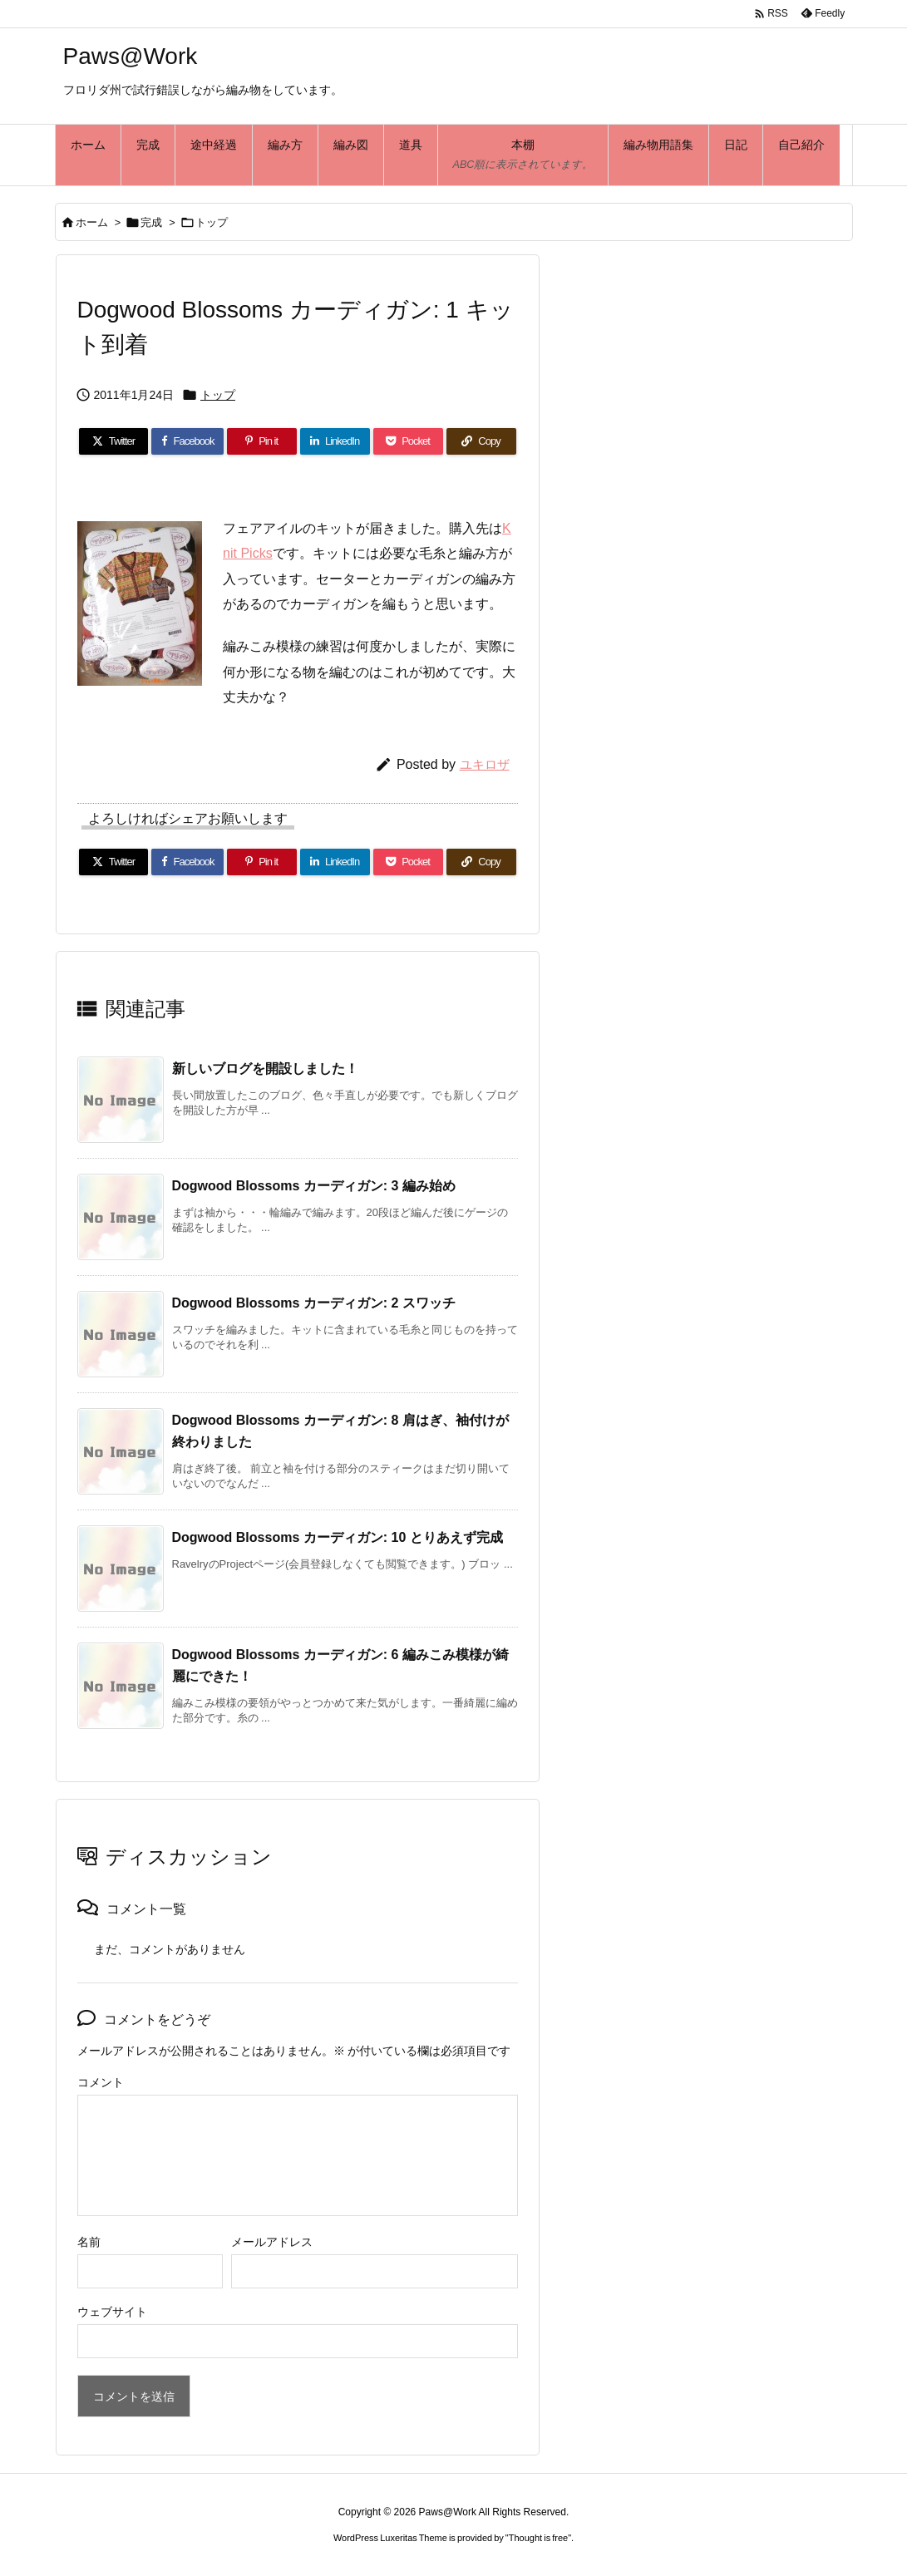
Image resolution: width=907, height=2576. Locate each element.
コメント (100, 2082)
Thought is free (538, 2538)
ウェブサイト (112, 2311)
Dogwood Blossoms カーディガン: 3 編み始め (314, 1186)
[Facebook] (187, 441)
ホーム (92, 222)
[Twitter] (114, 441)
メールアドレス (272, 2241)
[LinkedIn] (335, 441)
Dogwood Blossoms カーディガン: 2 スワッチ (314, 1303)
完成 (151, 222)
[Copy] (481, 441)
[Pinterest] (262, 441)
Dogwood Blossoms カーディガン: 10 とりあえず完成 (337, 1537)
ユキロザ (485, 764)
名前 (89, 2241)
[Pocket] (408, 441)
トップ (211, 222)
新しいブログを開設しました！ (265, 1068)
